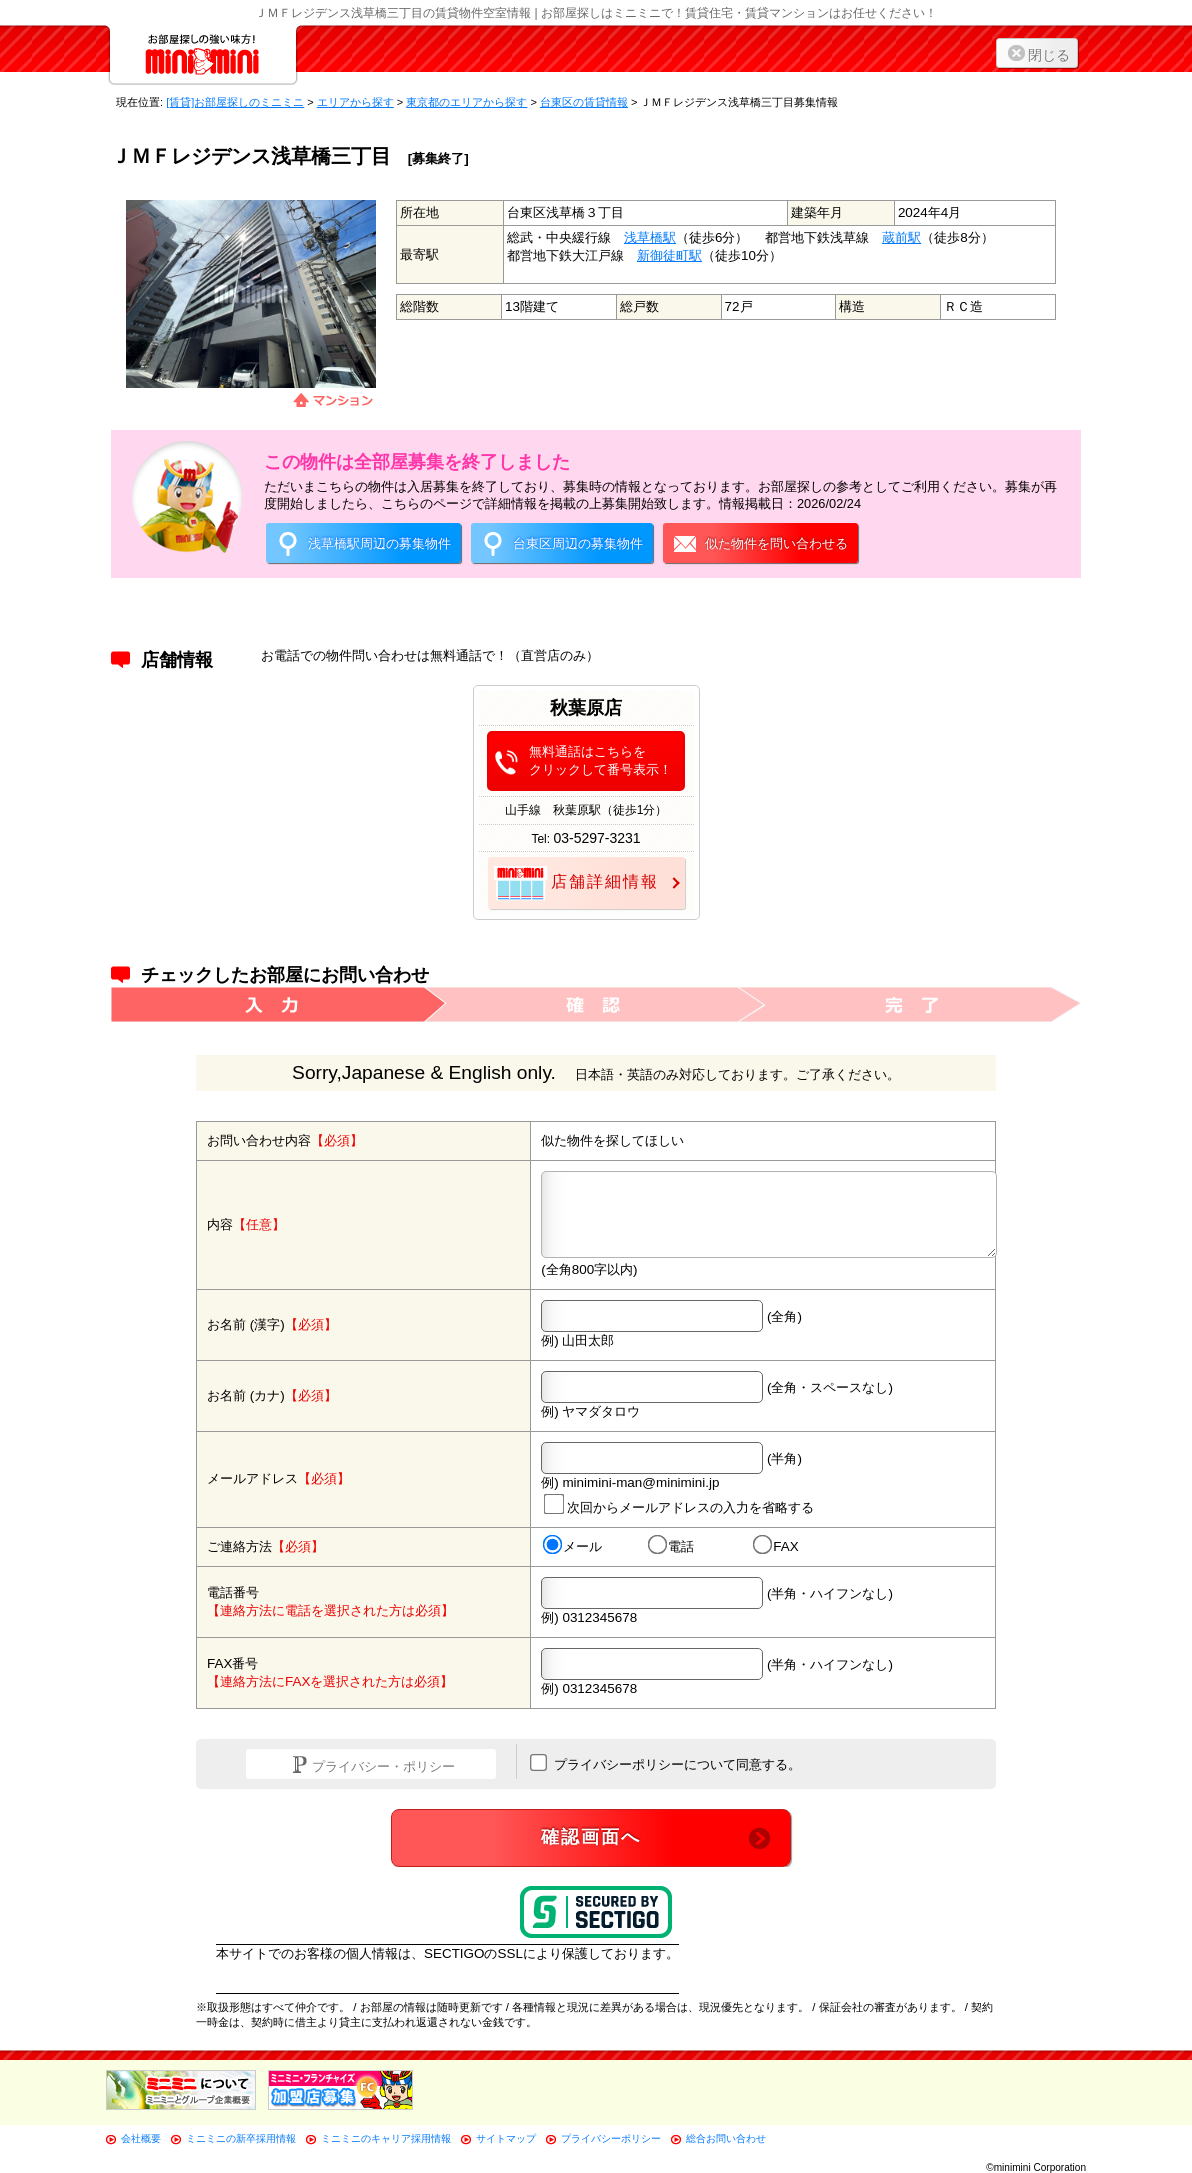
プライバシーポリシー (611, 2138)
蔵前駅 (901, 237)
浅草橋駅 (650, 237)
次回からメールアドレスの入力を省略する (679, 1503)
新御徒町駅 (669, 255)
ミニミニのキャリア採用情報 (386, 2138)
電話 (671, 1546)
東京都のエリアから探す (466, 102)
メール (572, 1546)
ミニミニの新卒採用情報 (241, 2138)
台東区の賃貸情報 (584, 102)
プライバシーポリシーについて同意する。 (665, 1763)
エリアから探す (355, 102)
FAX (776, 1546)
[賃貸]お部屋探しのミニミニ (235, 102)
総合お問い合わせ (726, 2138)
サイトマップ (506, 2138)
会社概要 (141, 2138)
